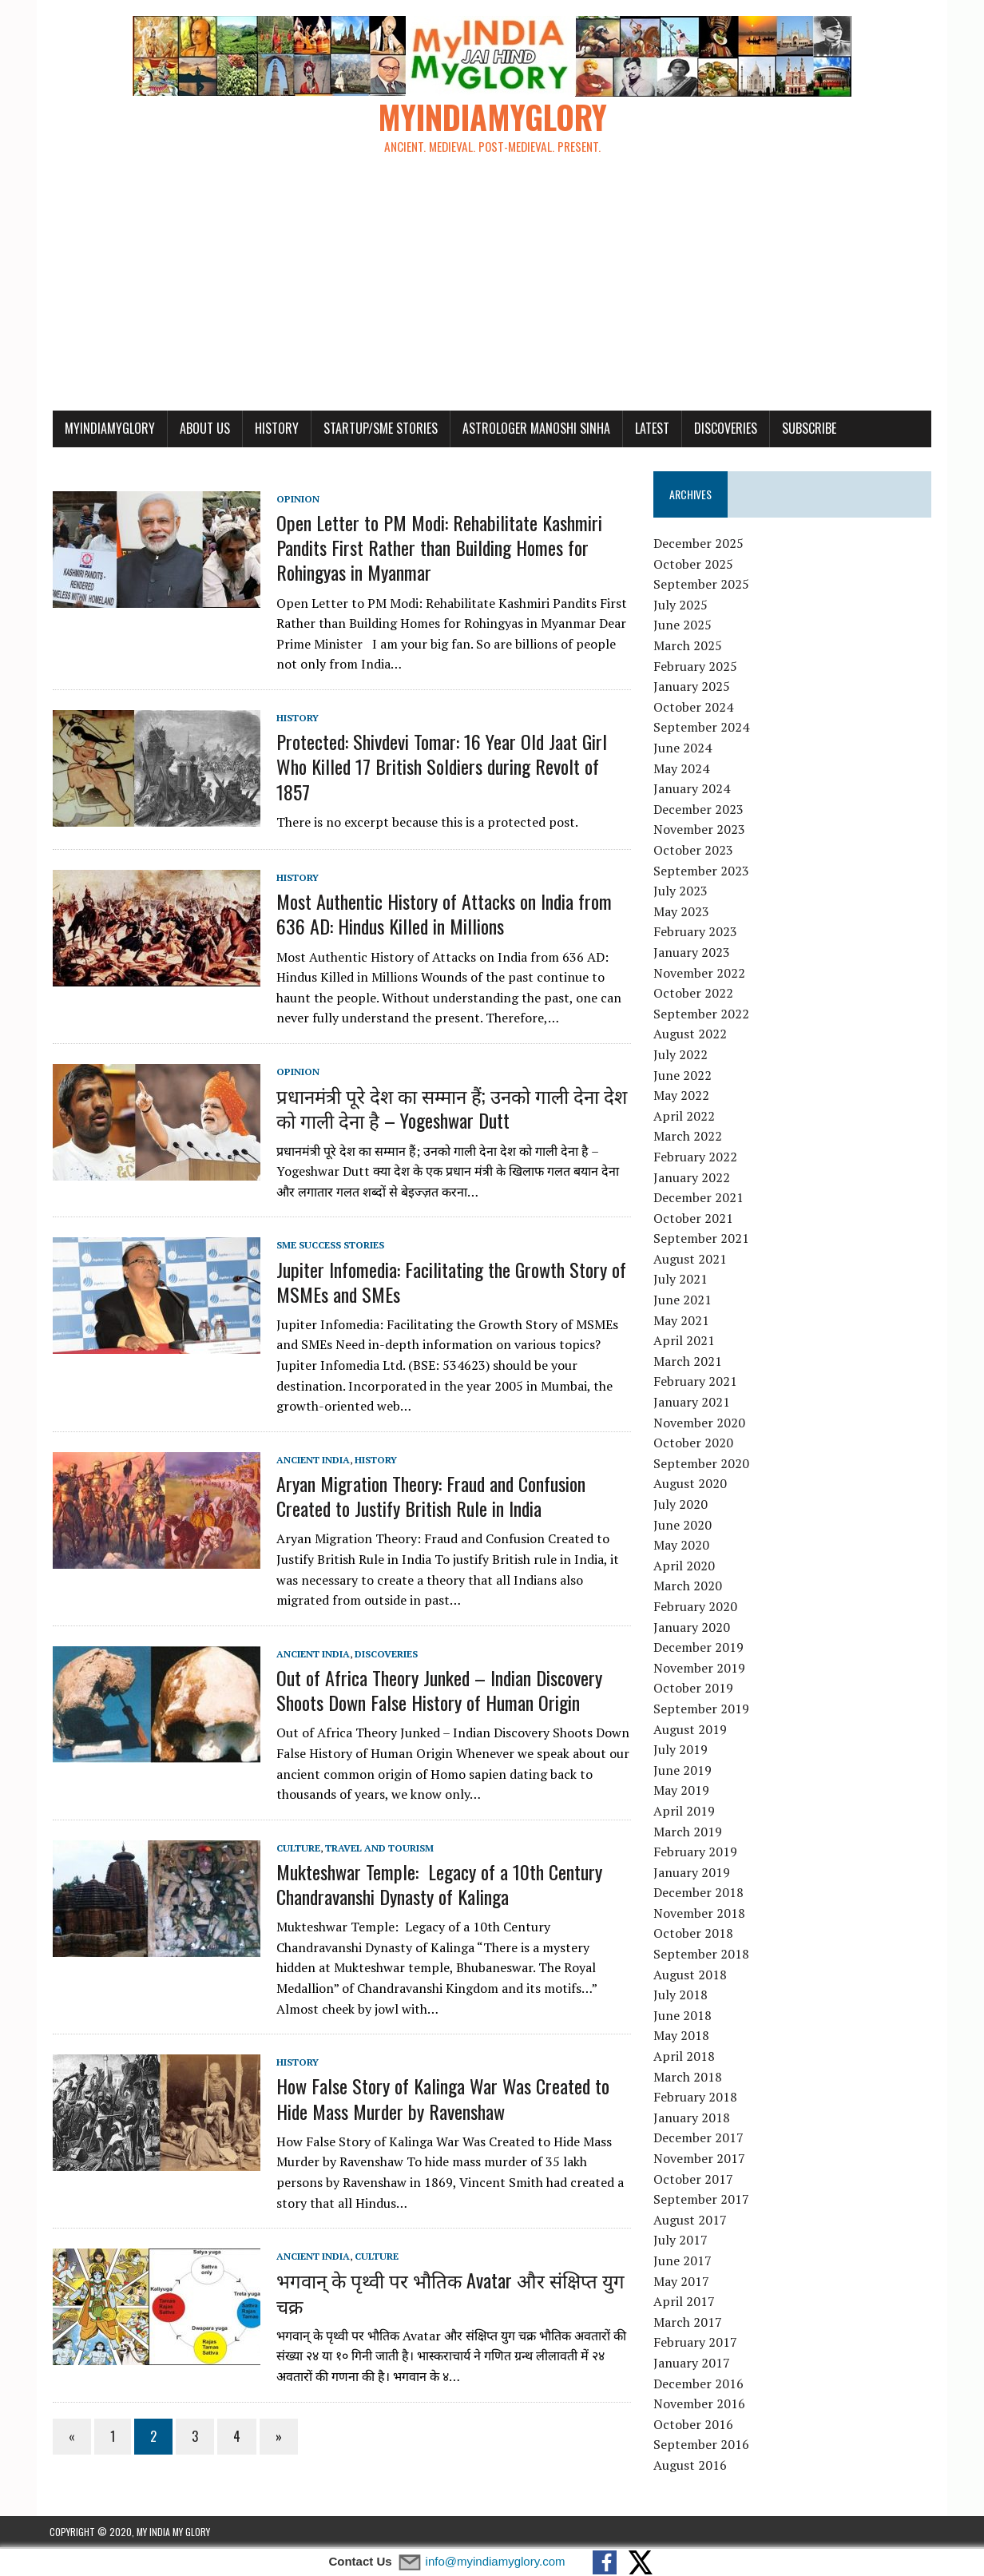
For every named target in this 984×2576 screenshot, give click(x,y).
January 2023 (692, 954)
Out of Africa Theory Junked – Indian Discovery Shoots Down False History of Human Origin (436, 1691)
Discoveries (722, 429)
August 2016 (691, 2466)
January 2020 (692, 1628)
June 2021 (683, 1301)
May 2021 (682, 1322)
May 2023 (682, 913)
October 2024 (694, 708)
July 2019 (681, 1751)
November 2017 (700, 2160)
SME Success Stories (327, 1246)
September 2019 (702, 1710)
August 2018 (691, 1976)
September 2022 (702, 1015)
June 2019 (683, 1771)
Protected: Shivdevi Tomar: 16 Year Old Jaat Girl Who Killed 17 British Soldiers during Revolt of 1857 (438, 767)
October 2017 (694, 2180)
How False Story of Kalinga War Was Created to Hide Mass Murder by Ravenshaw (439, 2100)
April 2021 (685, 1342)
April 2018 (685, 2057)
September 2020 (702, 1465)
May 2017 (682, 2283)
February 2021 (696, 1383)
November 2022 (700, 974)
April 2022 (685, 1117)
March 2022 (688, 1137)
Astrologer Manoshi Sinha (533, 429)
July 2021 (681, 1281)
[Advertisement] (492, 292)
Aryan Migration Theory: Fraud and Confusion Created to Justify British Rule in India (427, 1497)
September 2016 (702, 2446)
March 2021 (688, 1362)
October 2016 (694, 2426)
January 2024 (692, 790)
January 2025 (692, 688)
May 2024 (682, 770)
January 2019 (692, 1874)
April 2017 (685, 2303)
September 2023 (702, 872)
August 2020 (691, 1485)
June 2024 (683, 749)
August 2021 (691, 1260)
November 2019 (700, 1669)
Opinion (294, 500)
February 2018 (696, 2098)
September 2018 (702, 1955)
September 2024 (702, 729)
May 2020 (682, 1546)
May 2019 (682, 1791)
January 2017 (692, 2364)
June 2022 (683, 1077)
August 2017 (691, 2221)
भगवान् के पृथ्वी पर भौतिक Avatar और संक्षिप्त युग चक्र (447, 2293)
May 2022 (682, 1096)
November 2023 (700, 830)
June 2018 (683, 2017)
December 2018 (699, 1894)
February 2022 (696, 1158)
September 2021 (702, 1239)
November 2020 (700, 1424)
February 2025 (696, 668)
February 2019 (696, 1853)
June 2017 (683, 2262)
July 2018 (681, 1996)
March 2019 (688, 1833)
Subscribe (806, 429)
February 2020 (696, 1608)
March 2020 (688, 1587)
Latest (649, 429)
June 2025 (683, 627)
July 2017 (681, 2241)
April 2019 (685, 1812)
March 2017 (688, 2323)
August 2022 (691, 1035)
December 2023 (699, 811)
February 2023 (696, 933)
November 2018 (700, 1914)
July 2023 (681, 892)
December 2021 (699, 1199)
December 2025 (699, 545)
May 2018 (682, 2037)
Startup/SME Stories (377, 429)
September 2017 (702, 2200)
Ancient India (310, 1461)
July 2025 (681, 606)
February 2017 (696, 2343)
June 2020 (683, 1526)
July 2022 (681, 1056)
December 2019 (699, 1648)
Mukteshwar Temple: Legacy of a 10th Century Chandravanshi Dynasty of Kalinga (436, 1885)
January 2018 (692, 2119)
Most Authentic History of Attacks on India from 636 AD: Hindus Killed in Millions (441, 915)
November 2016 (700, 2405)
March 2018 (688, 2078)
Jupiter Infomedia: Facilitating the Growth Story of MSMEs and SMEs (448, 1283)
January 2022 (692, 1179)
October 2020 (694, 1444)
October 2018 (694, 1935)
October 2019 (694, 1689)
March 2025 (688, 647)
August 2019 (691, 1731)
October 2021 (694, 1219)
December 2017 (699, 2139)
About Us (202, 429)
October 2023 (694, 851)
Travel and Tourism (376, 1850)
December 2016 (699, 2385)
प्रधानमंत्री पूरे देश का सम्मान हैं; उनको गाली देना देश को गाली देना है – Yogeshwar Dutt (448, 1109)
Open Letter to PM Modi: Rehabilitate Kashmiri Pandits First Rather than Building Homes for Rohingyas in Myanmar (436, 549)
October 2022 (694, 994)
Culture (295, 1850)
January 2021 (692, 1403)
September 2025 (702, 585)
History (274, 429)
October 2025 (694, 565)
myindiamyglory (107, 429)
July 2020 (681, 1505)
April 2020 (685, 1567)
